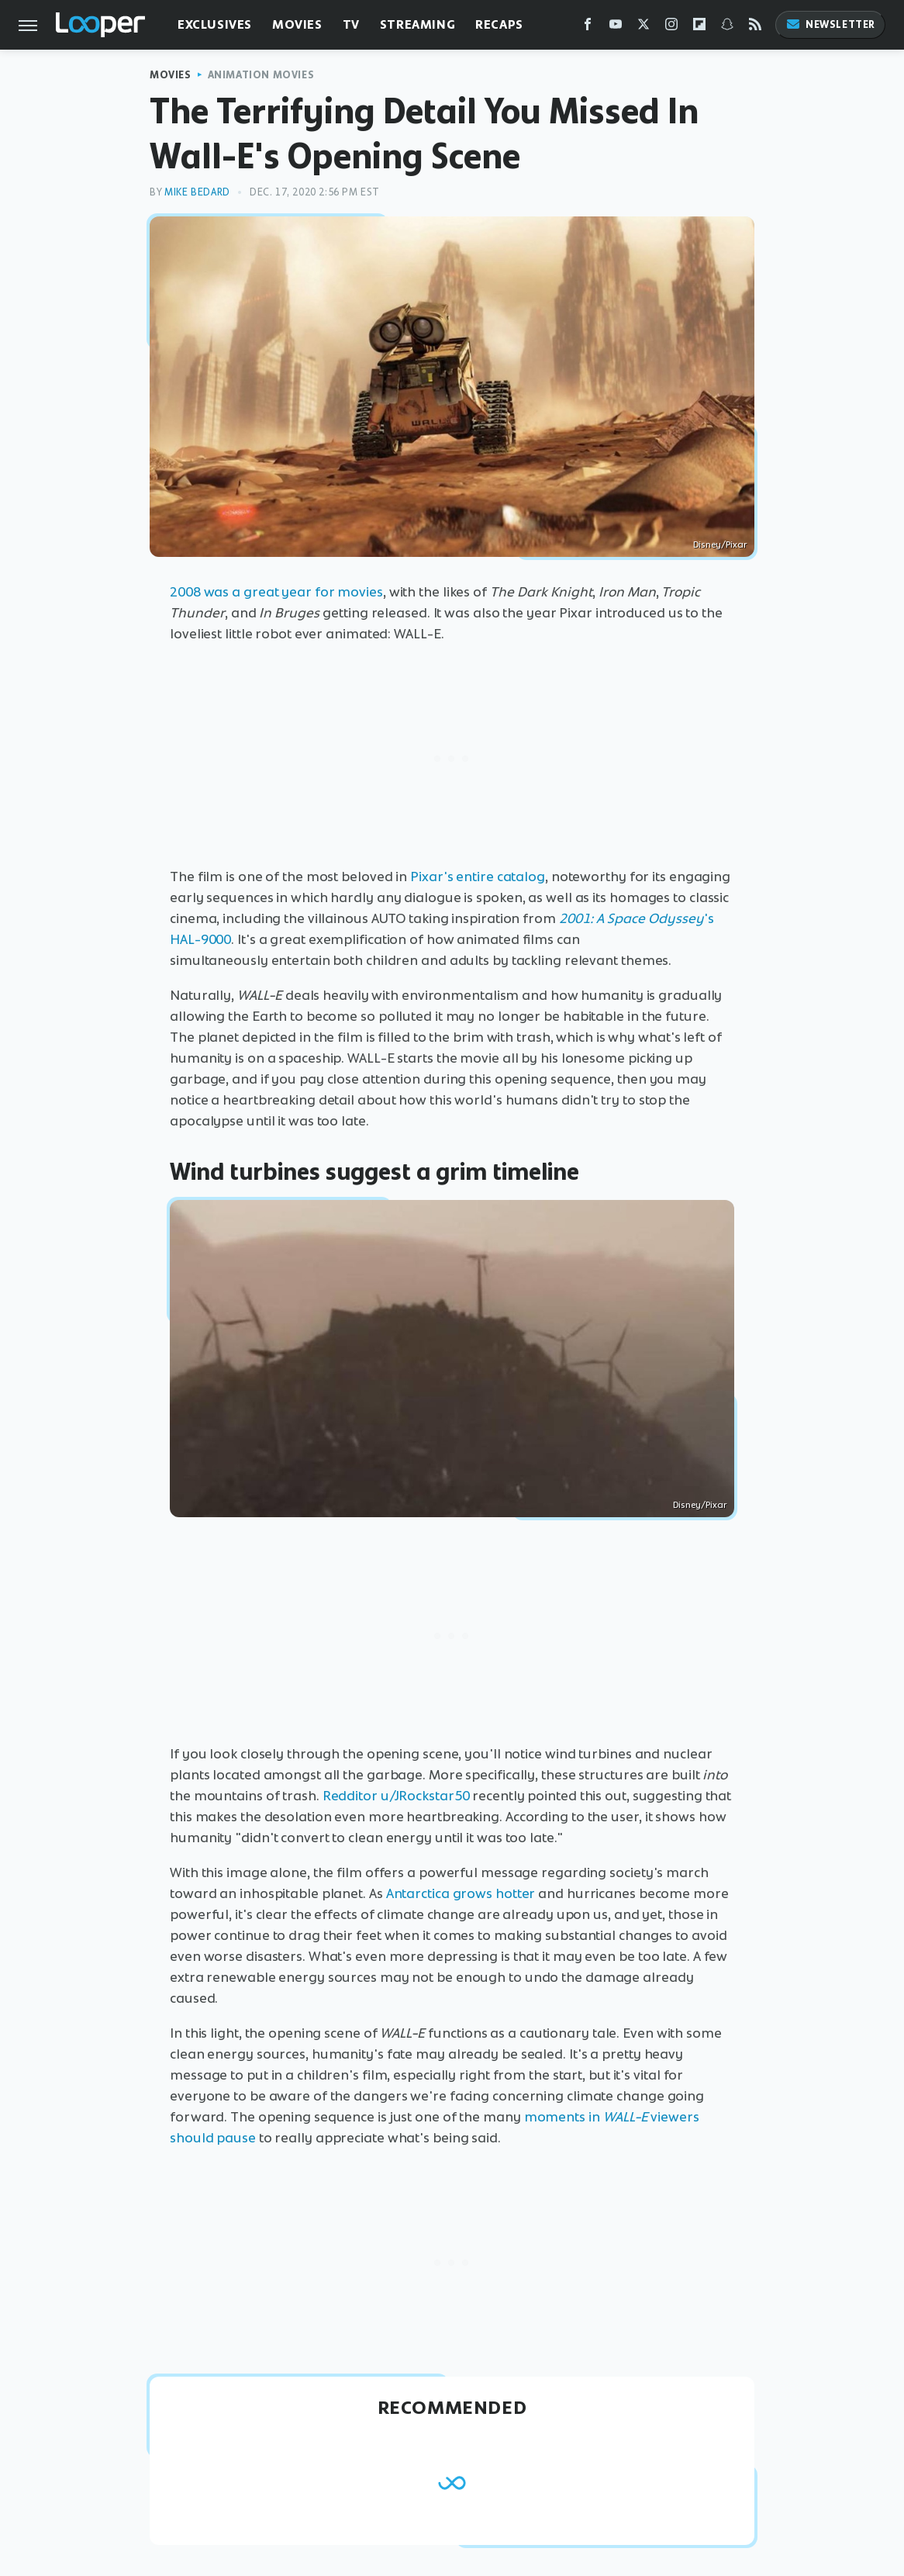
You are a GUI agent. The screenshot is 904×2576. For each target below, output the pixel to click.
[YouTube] (615, 27)
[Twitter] (643, 27)
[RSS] (755, 27)
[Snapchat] (727, 27)
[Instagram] (671, 27)
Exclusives (215, 24)
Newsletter (830, 24)
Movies (297, 24)
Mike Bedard (197, 192)
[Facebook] (587, 27)
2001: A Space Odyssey (631, 918)
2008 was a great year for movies (276, 592)
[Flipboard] (699, 27)
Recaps (499, 24)
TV (351, 24)
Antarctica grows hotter (461, 1893)
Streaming (417, 24)
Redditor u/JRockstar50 (396, 1795)
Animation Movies (261, 75)
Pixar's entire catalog (477, 876)
